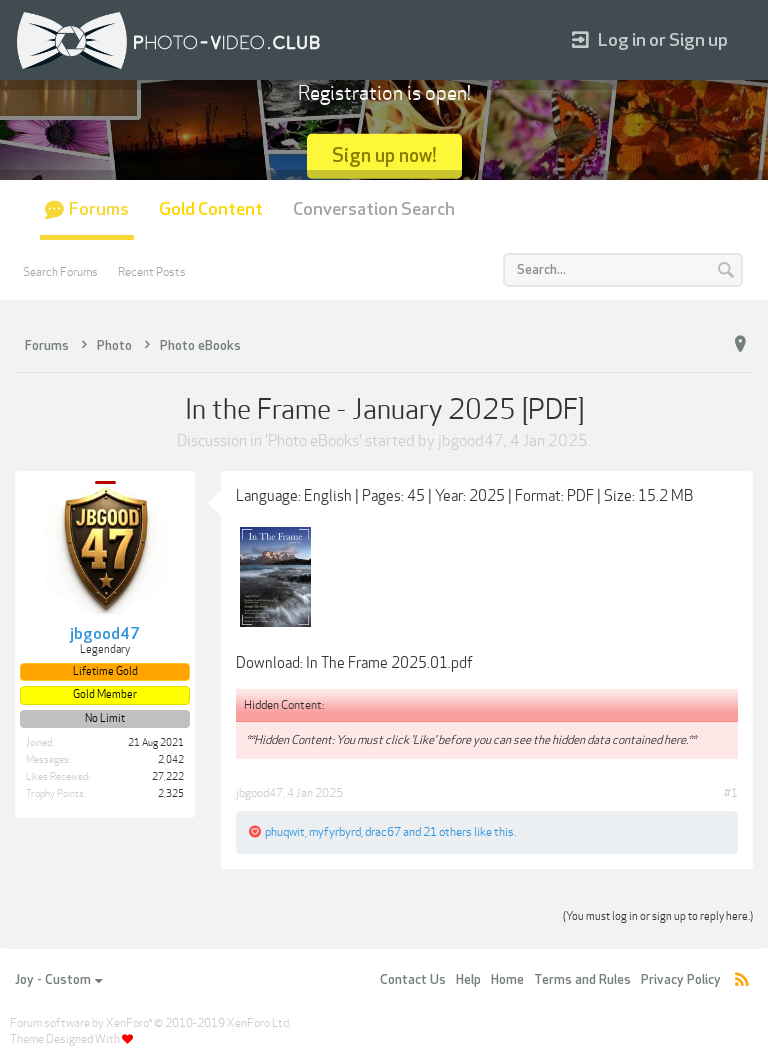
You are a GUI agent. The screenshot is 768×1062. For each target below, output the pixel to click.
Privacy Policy (681, 980)
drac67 (383, 832)
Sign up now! (384, 155)
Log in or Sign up (650, 40)
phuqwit (285, 832)
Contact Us (413, 980)
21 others (447, 832)
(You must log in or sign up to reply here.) (658, 916)
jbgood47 (471, 441)
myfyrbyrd (335, 832)
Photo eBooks (313, 441)
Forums (99, 209)
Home (507, 980)
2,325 (171, 794)
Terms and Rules (582, 980)
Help (468, 980)
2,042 (171, 760)
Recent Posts (152, 272)
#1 (731, 793)
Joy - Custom (58, 980)
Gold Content (211, 209)
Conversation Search (374, 209)
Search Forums (60, 272)
